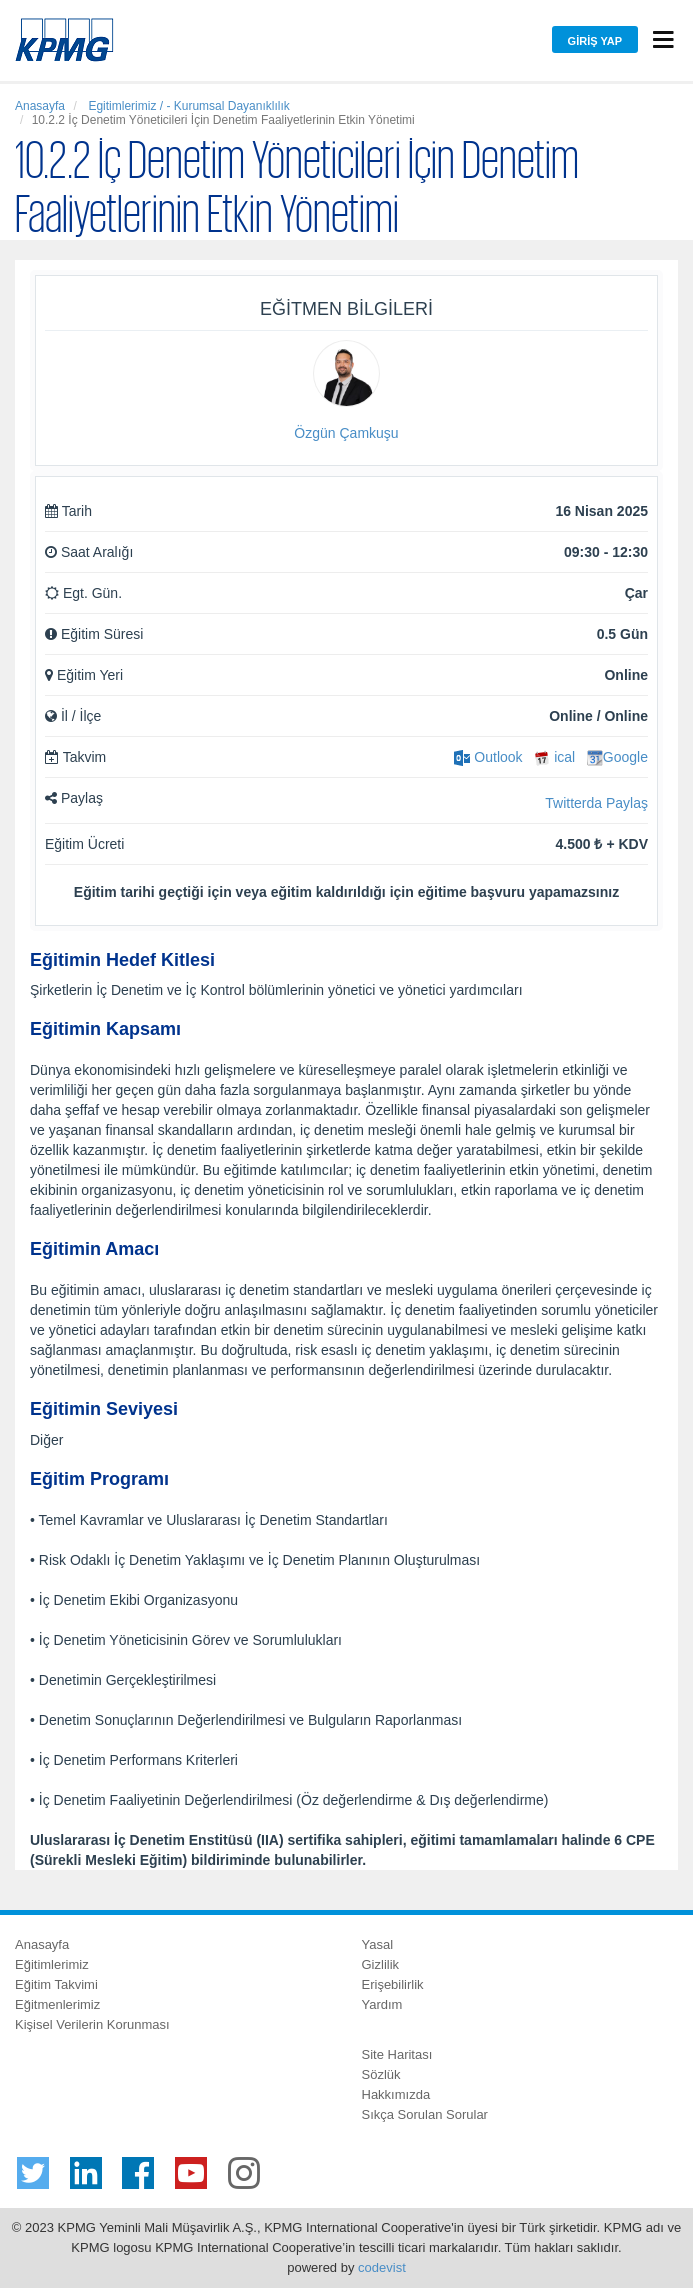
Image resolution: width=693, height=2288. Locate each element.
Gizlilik (381, 1964)
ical (554, 757)
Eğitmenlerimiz (57, 2004)
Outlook (488, 757)
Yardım (382, 2004)
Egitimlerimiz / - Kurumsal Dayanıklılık (187, 106)
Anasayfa (40, 106)
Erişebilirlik (393, 1984)
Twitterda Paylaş (596, 803)
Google (617, 757)
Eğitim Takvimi (56, 1984)
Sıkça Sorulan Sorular (425, 2114)
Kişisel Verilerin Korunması (92, 2024)
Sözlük (381, 2074)
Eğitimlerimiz (52, 1964)
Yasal (378, 1944)
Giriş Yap (595, 41)
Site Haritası (397, 2054)
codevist (382, 2267)
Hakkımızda (396, 2094)
